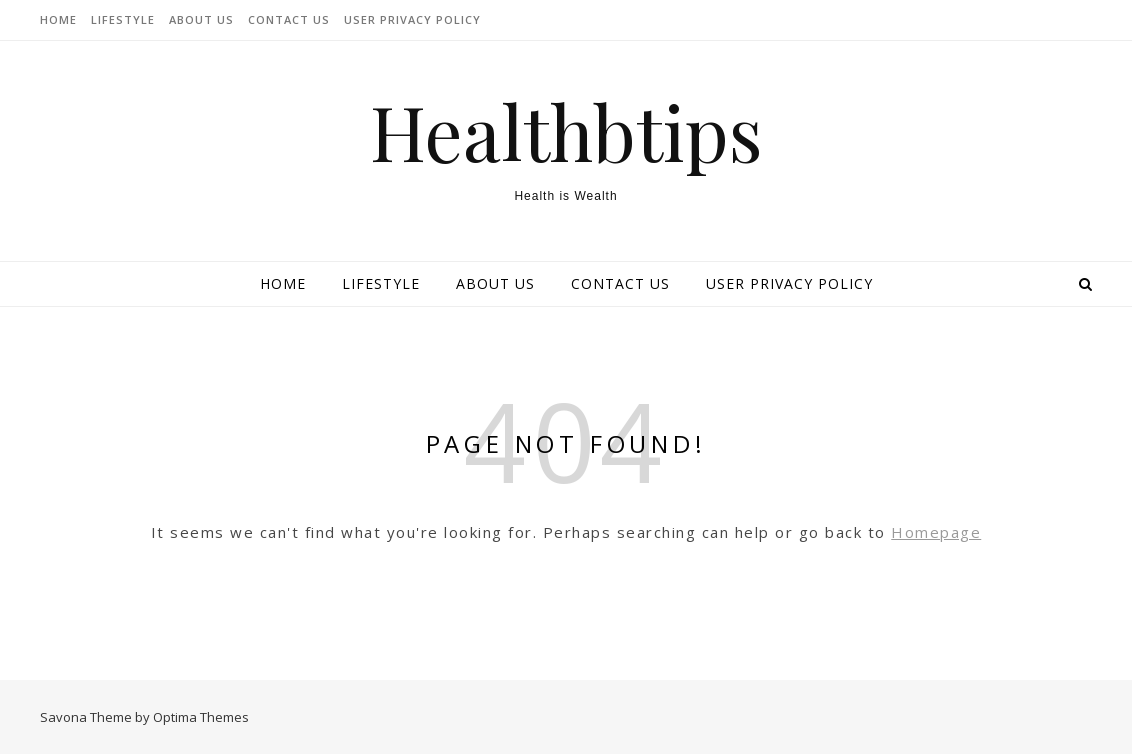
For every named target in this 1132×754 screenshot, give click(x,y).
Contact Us (289, 19)
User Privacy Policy (412, 19)
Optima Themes (201, 717)
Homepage (936, 532)
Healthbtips (566, 131)
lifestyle (123, 19)
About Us (201, 19)
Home (58, 19)
